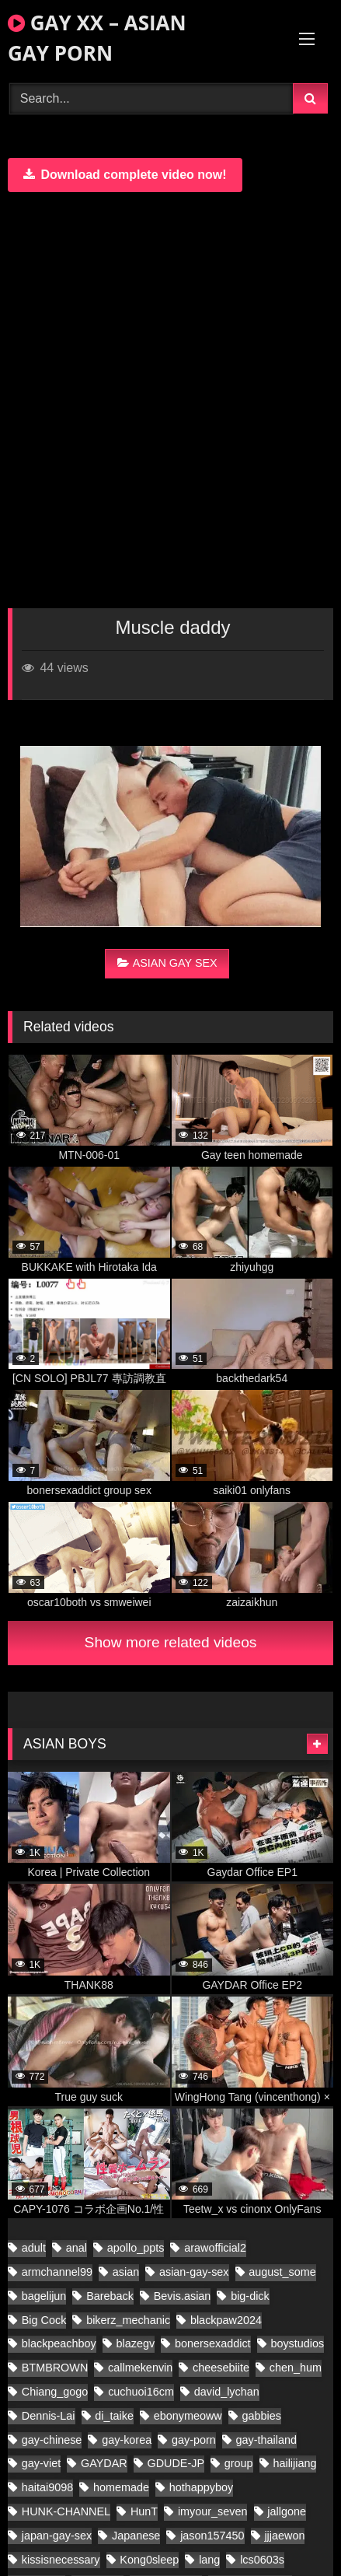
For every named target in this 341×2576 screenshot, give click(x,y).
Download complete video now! (125, 174)
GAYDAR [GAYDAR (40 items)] (104, 2463)
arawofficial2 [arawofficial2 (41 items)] (215, 2248)
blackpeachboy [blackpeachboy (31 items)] (59, 2343)
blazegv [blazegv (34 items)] (136, 2343)
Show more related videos (171, 1642)
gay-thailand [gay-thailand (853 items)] (266, 2440)
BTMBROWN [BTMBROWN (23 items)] (55, 2367)
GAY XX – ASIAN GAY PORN (97, 38)
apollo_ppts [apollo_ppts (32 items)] (136, 2248)
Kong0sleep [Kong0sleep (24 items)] (149, 2559)
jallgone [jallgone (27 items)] (286, 2511)
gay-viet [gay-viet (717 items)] (41, 2463)
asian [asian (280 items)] (126, 2272)
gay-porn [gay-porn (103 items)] (194, 2440)
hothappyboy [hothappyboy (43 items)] (201, 2487)
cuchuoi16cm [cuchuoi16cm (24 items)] (141, 2391)
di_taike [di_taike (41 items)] (114, 2416)
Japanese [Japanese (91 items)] (136, 2535)
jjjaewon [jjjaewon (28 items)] (284, 2535)
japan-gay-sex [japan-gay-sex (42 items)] (57, 2535)
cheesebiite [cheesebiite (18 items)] (221, 2367)
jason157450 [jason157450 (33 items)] (212, 2535)
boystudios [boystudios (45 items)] (297, 2343)
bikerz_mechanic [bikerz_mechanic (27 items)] (128, 2320)
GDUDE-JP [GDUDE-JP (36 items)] (175, 2463)
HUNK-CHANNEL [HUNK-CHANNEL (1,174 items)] (66, 2511)
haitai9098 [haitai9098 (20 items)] (47, 2487)
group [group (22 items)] (238, 2463)
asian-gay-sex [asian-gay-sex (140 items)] (194, 2272)
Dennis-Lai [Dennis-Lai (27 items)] (48, 2416)
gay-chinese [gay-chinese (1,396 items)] (52, 2440)
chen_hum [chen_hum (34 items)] (296, 2367)
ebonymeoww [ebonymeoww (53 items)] (188, 2416)
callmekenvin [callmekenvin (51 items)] (140, 2367)
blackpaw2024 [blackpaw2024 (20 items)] (226, 2320)
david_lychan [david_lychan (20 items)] (226, 2391)
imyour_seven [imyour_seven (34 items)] (213, 2511)
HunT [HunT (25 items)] (144, 2511)
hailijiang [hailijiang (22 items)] (294, 2463)
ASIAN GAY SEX (167, 963)
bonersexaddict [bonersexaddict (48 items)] (213, 2343)
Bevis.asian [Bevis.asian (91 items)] (182, 2296)
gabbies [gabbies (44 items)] (261, 2416)
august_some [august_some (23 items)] (282, 2272)
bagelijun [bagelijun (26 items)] (44, 2296)
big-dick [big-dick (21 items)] (250, 2296)
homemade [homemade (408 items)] (121, 2487)
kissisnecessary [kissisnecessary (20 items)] (61, 2559)
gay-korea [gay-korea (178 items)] (126, 2440)
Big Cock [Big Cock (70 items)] (44, 2320)
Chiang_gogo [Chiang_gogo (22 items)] (55, 2391)
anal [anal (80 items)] (76, 2248)
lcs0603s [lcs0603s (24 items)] (262, 2559)
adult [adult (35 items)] (34, 2248)
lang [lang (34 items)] (209, 2559)
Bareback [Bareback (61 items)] (110, 2296)
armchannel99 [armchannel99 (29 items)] (57, 2272)
